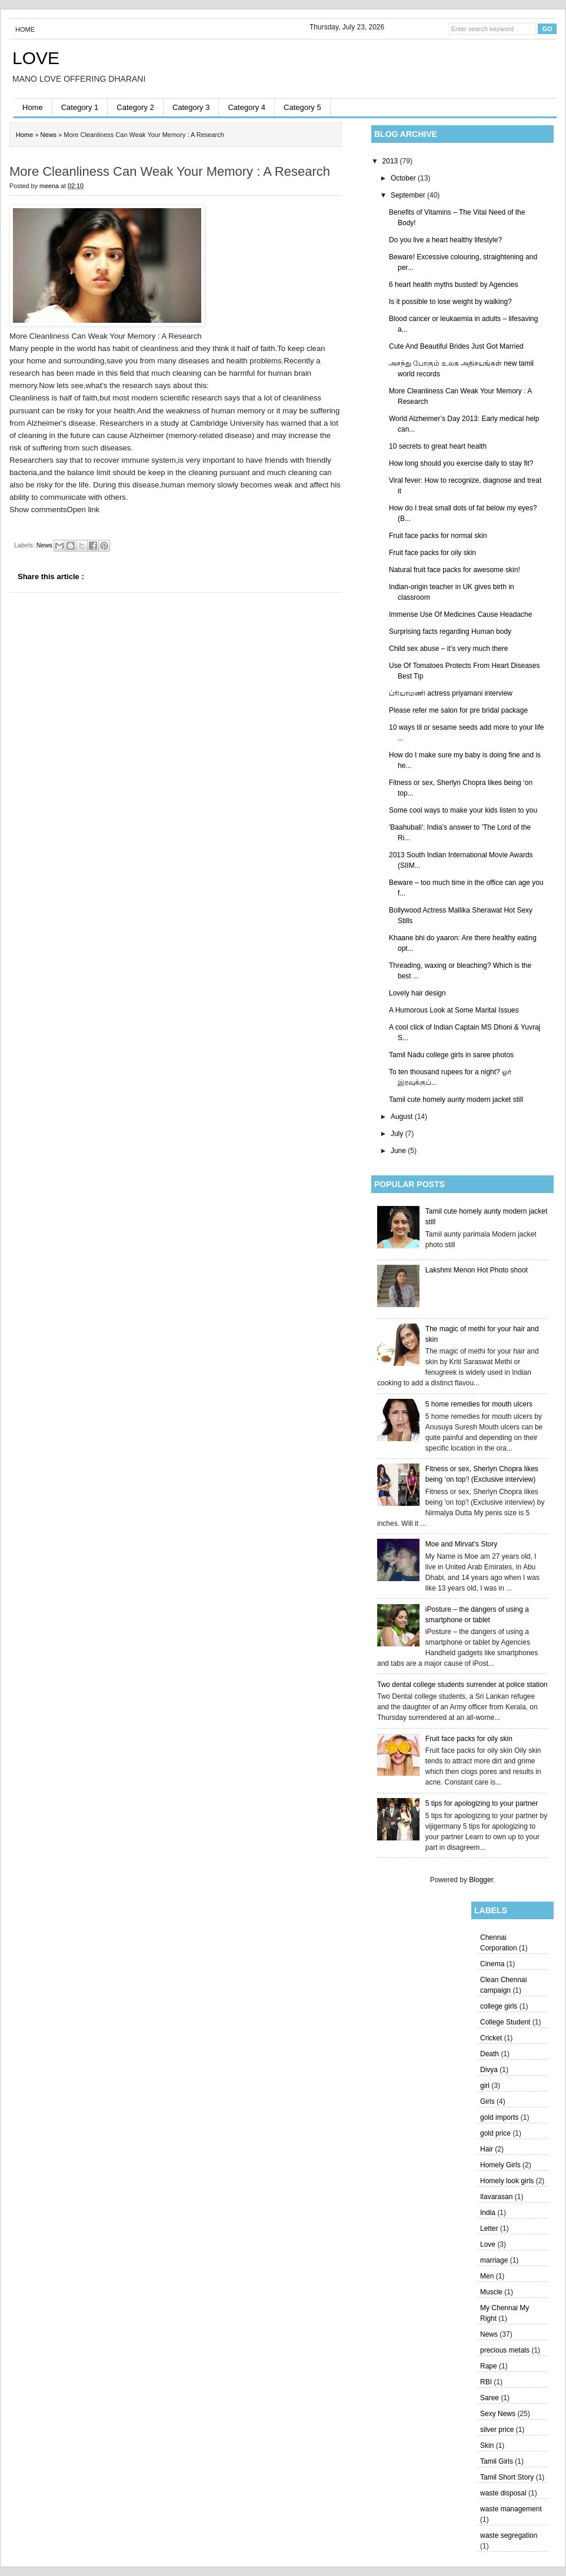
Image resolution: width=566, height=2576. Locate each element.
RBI (486, 2382)
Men (487, 2276)
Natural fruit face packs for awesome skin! (454, 570)
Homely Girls (500, 2165)
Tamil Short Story (507, 2477)
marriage (494, 2260)
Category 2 (135, 107)
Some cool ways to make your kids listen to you (463, 810)
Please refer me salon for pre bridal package (458, 710)
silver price (497, 2429)
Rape (488, 2366)
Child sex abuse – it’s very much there (448, 648)
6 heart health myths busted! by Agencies (453, 284)
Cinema (492, 1964)
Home (25, 29)
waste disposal (503, 2493)
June (399, 1151)
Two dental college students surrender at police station (462, 1684)
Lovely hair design (417, 993)
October (404, 178)
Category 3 (191, 107)
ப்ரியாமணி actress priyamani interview (450, 693)
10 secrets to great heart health (438, 446)
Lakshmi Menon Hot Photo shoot (476, 1270)
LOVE (35, 58)
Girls (487, 2101)
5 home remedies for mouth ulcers (478, 1404)
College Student (505, 2022)
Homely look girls (507, 2181)
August (403, 1116)
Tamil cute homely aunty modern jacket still (456, 1099)
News (489, 2334)
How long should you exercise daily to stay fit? (461, 463)
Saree (489, 2398)
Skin (487, 2445)
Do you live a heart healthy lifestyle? (445, 240)
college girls (498, 2006)
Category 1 (80, 107)
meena (50, 185)
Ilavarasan (496, 2197)
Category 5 (302, 107)
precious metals (505, 2350)
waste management (511, 2509)
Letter (489, 2228)
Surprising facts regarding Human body (450, 631)
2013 (391, 161)
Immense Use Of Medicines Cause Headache (460, 614)
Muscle (491, 2292)
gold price (495, 2133)
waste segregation (508, 2535)
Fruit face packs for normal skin (438, 536)
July (398, 1134)
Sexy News (497, 2414)
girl (485, 2085)
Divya (489, 2070)
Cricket (491, 2038)
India (487, 2213)
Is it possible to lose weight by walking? (450, 302)
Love (487, 2244)
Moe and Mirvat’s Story (461, 1544)
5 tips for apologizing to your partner (481, 1803)
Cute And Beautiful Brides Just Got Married (456, 346)
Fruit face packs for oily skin (432, 553)
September (409, 195)
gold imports (499, 2117)
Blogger (481, 1880)
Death (489, 2054)
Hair (486, 2149)
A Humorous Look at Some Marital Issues (454, 1010)
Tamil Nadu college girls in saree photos (451, 1055)
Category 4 (246, 107)
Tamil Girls (496, 2461)
